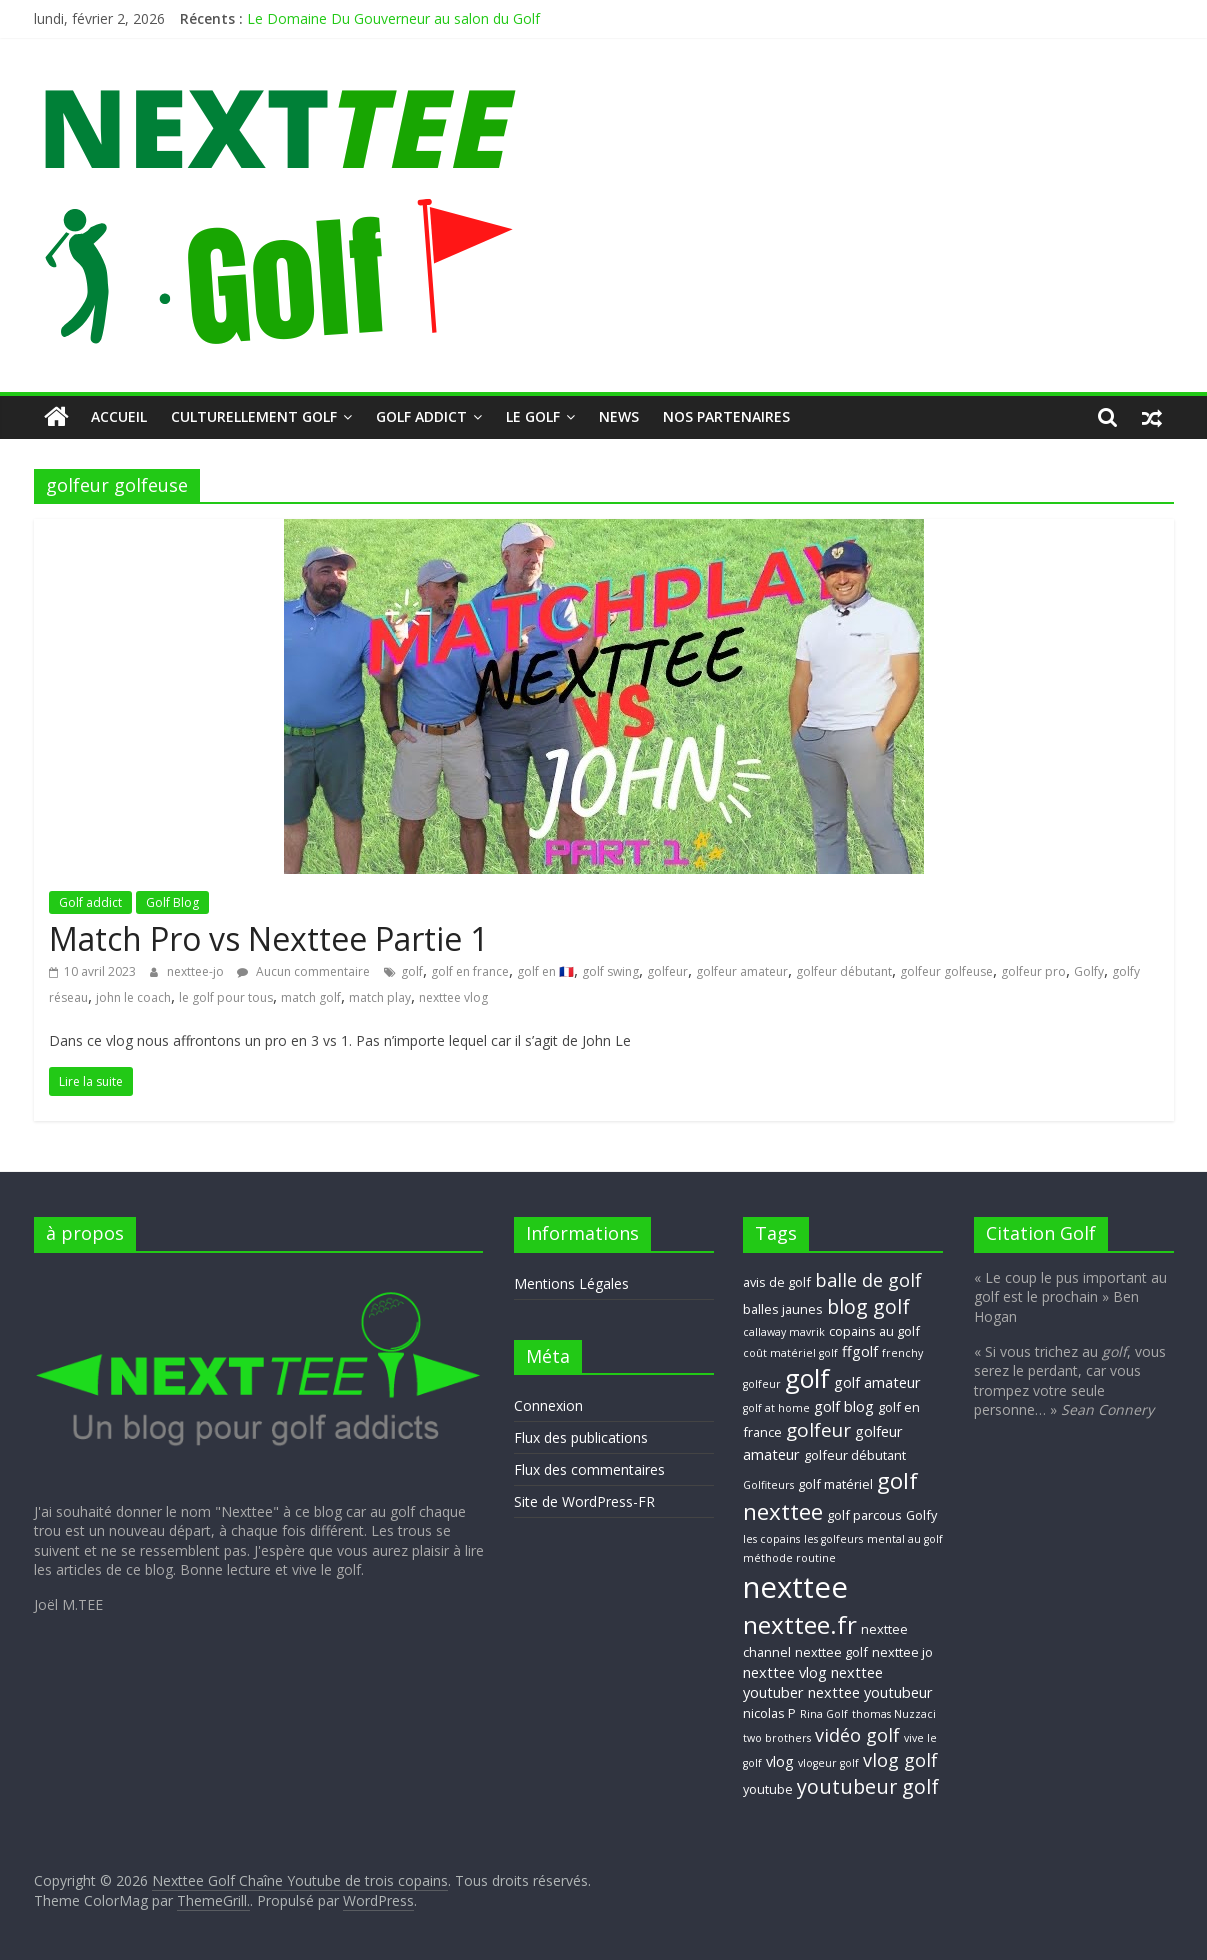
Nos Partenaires (726, 416)
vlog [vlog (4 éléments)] (780, 1761)
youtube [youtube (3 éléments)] (768, 1789)
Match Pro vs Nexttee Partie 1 (268, 938)
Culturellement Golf (254, 416)
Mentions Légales (571, 1283)
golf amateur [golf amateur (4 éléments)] (877, 1382)
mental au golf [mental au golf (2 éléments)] (905, 1539)
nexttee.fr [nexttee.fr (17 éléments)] (800, 1624)
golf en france (470, 971)
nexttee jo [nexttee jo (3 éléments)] (902, 1652)
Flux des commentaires (589, 1469)
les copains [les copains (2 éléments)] (771, 1539)
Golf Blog (172, 902)
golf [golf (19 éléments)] (807, 1378)
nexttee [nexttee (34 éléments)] (795, 1587)
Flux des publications (581, 1437)
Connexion (548, 1405)
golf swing (610, 971)
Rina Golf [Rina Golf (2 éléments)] (824, 1714)
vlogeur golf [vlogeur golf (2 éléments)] (828, 1763)
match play (380, 997)
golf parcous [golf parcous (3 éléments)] (864, 1515)
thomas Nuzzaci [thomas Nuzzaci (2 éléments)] (894, 1714)
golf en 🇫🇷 (545, 971)
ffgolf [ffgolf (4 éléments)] (860, 1351)
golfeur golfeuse (946, 971)
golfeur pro (1033, 971)
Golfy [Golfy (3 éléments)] (921, 1515)
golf (412, 971)
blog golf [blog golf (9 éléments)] (868, 1306)
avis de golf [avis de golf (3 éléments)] (777, 1282)
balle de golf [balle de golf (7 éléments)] (868, 1280)
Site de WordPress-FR (584, 1501)
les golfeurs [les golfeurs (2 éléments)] (833, 1539)
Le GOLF (533, 416)
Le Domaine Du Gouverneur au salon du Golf (393, 18)
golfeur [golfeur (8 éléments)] (818, 1430)
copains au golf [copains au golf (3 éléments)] (874, 1331)
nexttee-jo (197, 971)
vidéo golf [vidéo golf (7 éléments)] (857, 1735)
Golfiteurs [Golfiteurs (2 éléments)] (768, 1485)
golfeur (667, 971)
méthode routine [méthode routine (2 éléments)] (789, 1558)
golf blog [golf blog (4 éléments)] (844, 1406)
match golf (311, 997)
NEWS (619, 416)
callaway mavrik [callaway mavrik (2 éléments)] (784, 1332)
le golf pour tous (226, 997)
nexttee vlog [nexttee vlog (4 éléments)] (785, 1672)
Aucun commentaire (303, 971)
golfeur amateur (742, 971)
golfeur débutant (844, 971)
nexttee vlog (453, 997)
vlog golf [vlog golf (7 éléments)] (900, 1760)
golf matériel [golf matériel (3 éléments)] (835, 1484)
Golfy (1089, 971)
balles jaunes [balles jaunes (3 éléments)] (783, 1309)
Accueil (119, 416)
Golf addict (421, 416)
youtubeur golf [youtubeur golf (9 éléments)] (868, 1786)
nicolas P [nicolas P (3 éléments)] (769, 1713)
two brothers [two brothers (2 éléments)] (777, 1738)
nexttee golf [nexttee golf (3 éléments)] (831, 1652)
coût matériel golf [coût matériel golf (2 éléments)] (790, 1353)
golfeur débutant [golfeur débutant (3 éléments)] (855, 1455)
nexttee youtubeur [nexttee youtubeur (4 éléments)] (870, 1692)
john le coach (133, 997)
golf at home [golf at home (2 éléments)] (776, 1408)
